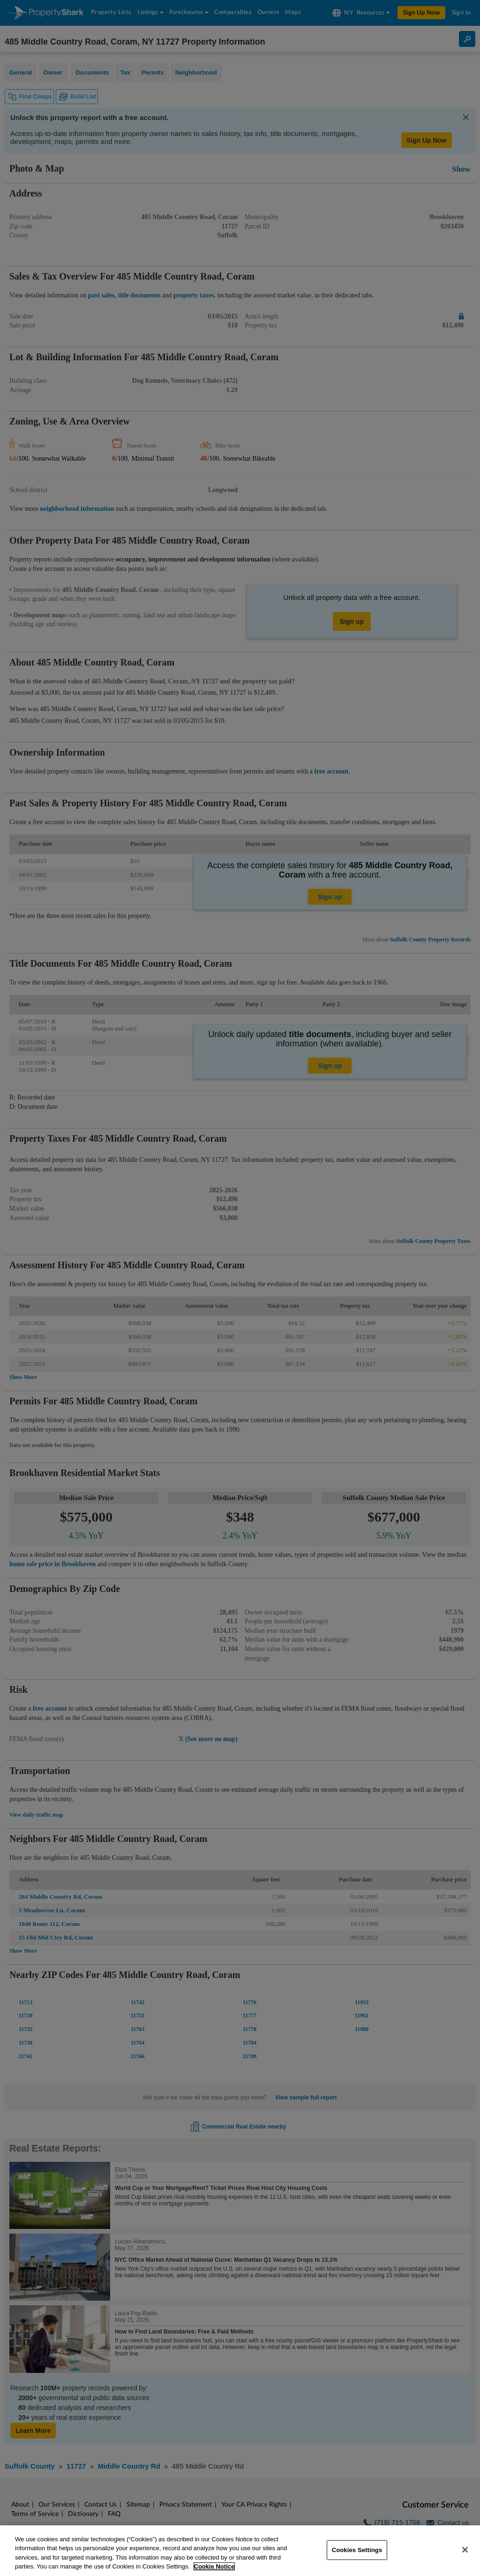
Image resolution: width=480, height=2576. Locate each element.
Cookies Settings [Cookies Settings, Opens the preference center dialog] (357, 2549)
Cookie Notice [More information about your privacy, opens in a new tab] (214, 2566)
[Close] (465, 2549)
